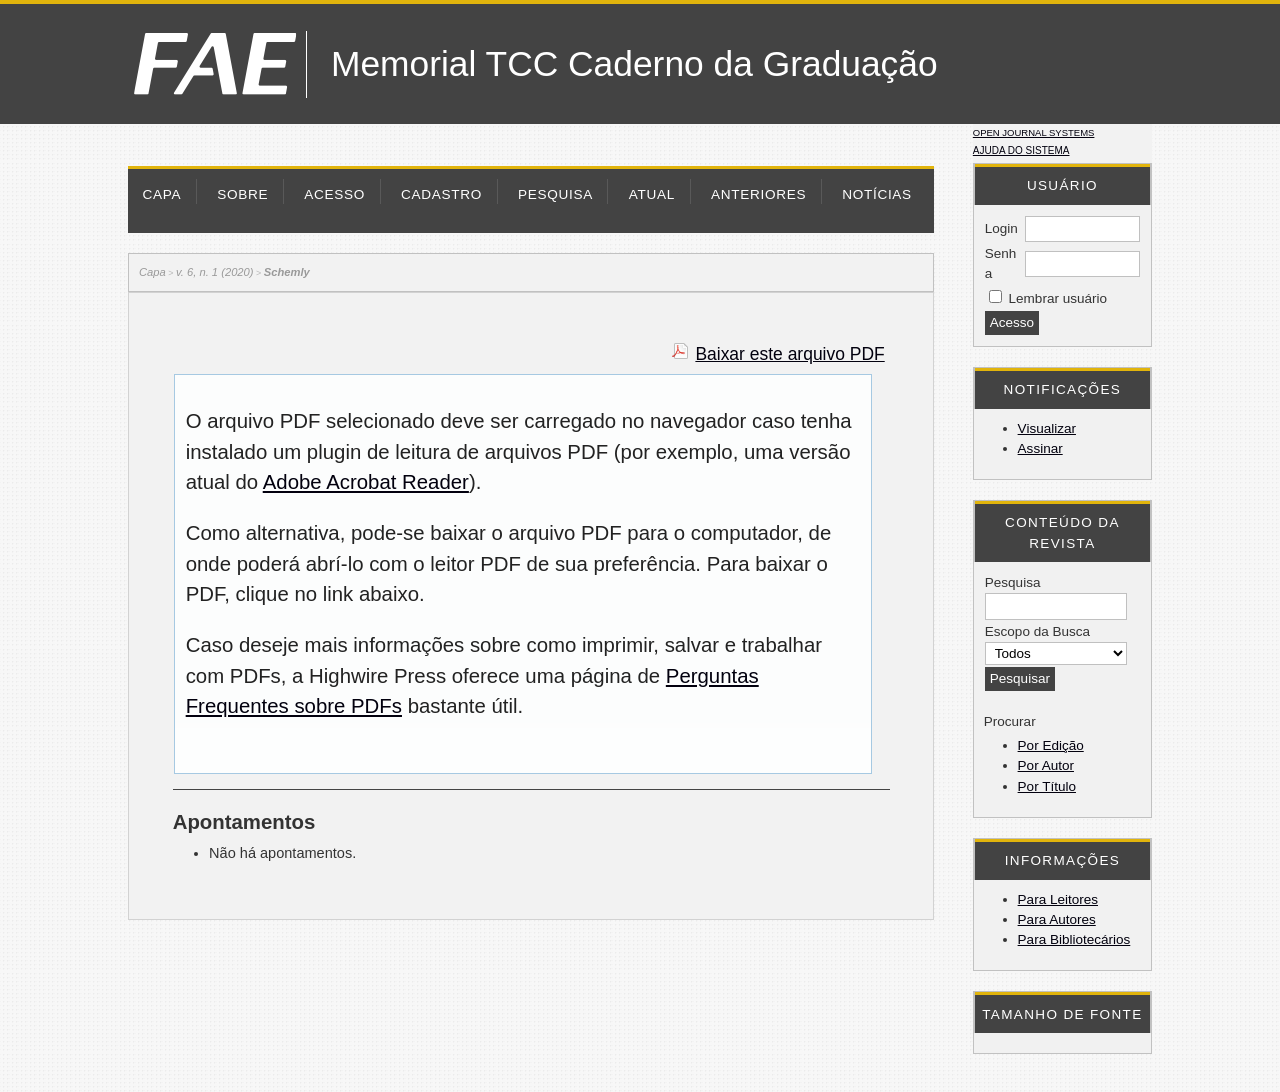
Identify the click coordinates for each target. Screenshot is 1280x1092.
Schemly (287, 272)
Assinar (1040, 448)
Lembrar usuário (1058, 298)
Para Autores (1057, 919)
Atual (652, 194)
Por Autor (1046, 765)
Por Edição (1051, 745)
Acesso (334, 194)
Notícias (877, 194)
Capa (162, 194)
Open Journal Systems (1034, 132)
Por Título (1047, 786)
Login (1001, 228)
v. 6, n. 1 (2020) (215, 272)
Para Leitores (1058, 899)
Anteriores (758, 194)
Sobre (242, 194)
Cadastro (441, 194)
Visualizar (1047, 428)
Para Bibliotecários (1074, 939)
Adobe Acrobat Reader (366, 482)
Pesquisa (555, 194)
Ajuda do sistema (1021, 150)
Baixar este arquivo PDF (789, 354)
